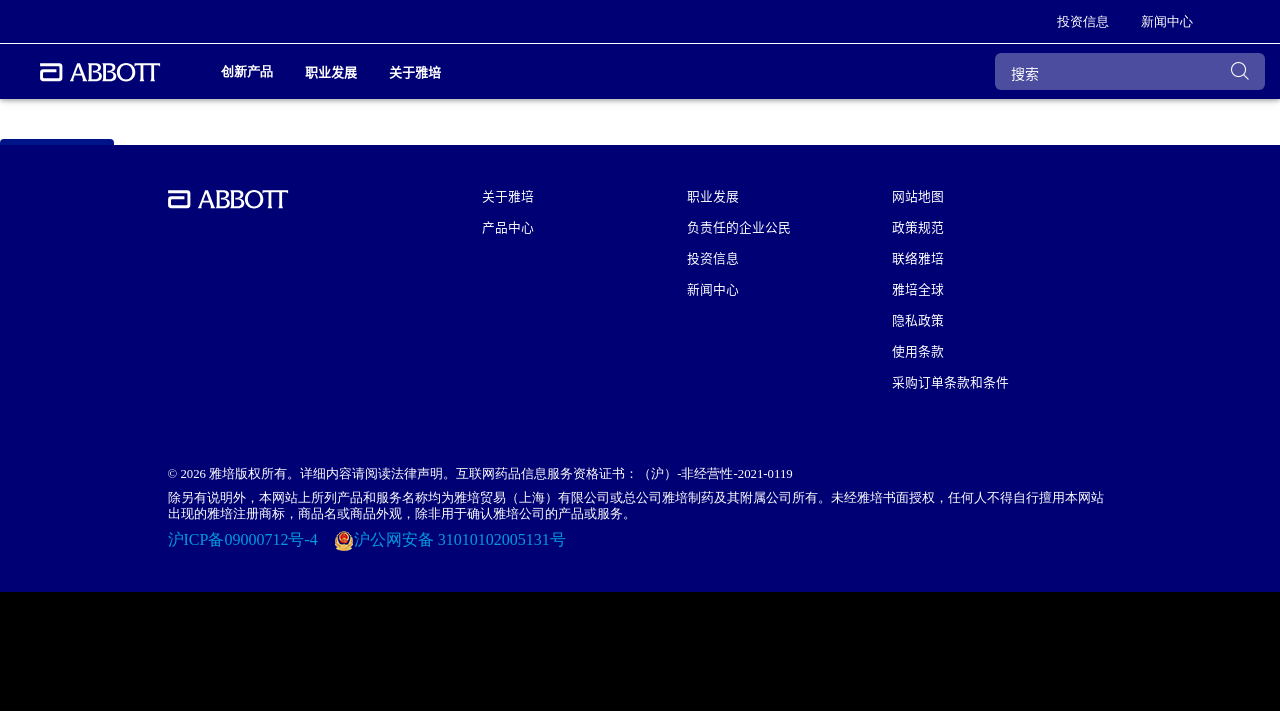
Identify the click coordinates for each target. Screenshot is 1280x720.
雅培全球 (918, 288)
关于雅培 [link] (415, 71)
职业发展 (713, 195)
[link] (1083, 22)
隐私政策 (918, 319)
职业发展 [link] (331, 71)
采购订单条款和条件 (950, 381)
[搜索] (1130, 71)
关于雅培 (508, 195)
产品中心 (508, 226)
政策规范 (918, 226)
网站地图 (918, 195)
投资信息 (713, 257)
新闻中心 (713, 288)
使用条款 (918, 350)
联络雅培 (918, 257)
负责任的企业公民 (739, 226)
